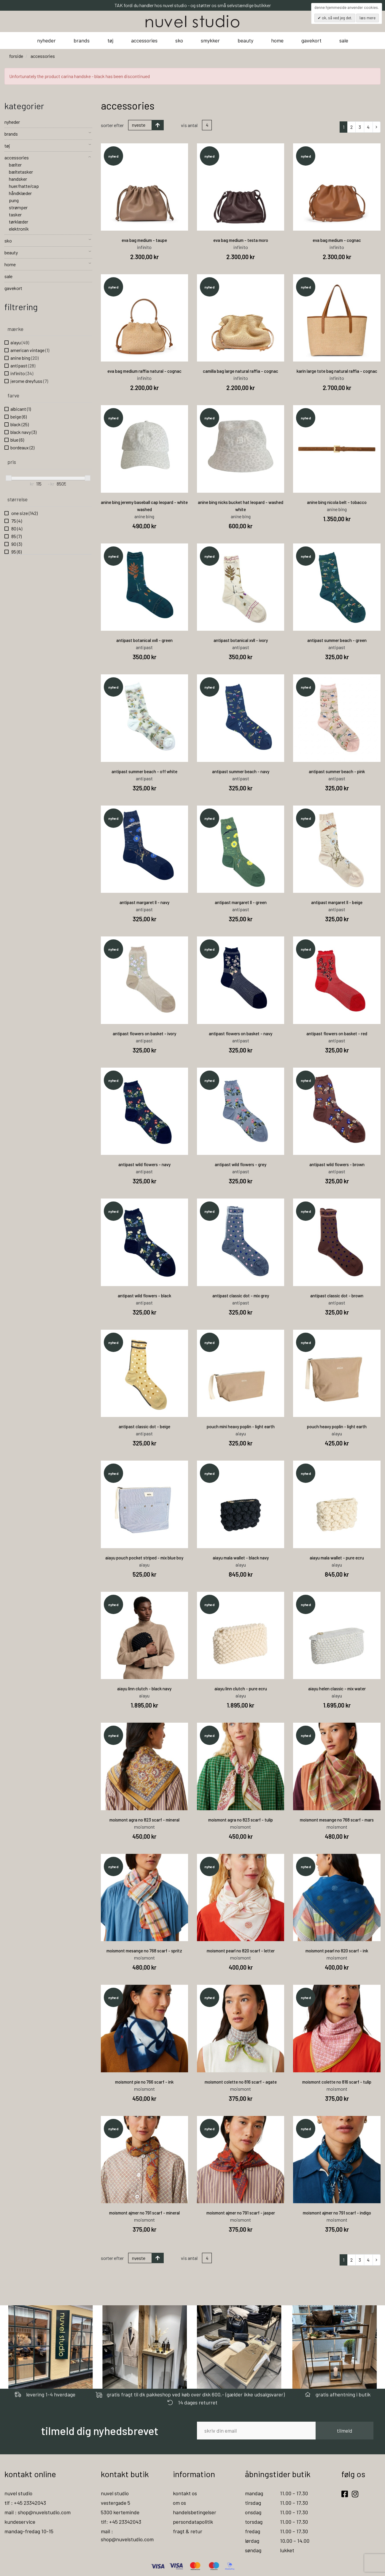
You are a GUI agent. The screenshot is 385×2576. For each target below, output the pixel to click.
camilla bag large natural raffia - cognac (240, 371)
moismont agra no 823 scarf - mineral (144, 1819)
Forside (16, 56)
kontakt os (185, 2493)
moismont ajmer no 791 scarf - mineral (144, 2212)
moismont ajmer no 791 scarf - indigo (337, 2212)
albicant (20, 409)
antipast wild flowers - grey (240, 1164)
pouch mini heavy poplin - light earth (241, 1426)
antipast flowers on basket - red (336, 1033)
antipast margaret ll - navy (144, 902)
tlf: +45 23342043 (121, 2521)
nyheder (46, 40)
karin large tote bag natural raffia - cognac (337, 371)
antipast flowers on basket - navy (240, 1033)
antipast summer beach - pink (337, 771)
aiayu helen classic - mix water (337, 1688)
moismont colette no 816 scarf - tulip (336, 2081)
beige (18, 416)
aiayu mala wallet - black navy (241, 1557)
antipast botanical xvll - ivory (241, 640)
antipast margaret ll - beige (336, 902)
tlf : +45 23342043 (25, 2502)
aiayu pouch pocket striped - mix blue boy (144, 1557)
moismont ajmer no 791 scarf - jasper (240, 2212)
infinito (21, 373)
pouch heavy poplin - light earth (337, 1426)
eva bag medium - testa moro (240, 240)
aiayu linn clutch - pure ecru (240, 1688)
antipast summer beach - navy (240, 771)
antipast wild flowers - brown (337, 1164)
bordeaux (22, 447)
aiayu (19, 342)
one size (24, 513)
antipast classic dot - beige (144, 1426)
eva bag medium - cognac (337, 240)
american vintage (29, 350)
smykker (210, 40)
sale (343, 40)
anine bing (24, 358)
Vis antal (189, 125)
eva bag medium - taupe (144, 240)
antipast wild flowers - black (144, 1295)
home (277, 40)
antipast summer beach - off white (144, 771)
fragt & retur (187, 2531)
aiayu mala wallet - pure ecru (337, 1557)
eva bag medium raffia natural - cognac (144, 371)
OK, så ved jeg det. (336, 17)
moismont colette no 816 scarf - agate (241, 2081)
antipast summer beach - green (337, 640)
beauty (245, 40)
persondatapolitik (193, 2521)
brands (82, 40)
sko (179, 40)
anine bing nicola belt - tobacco (337, 502)
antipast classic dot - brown (336, 1295)
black (19, 424)
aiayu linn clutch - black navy (144, 1688)
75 (16, 521)
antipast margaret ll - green (241, 902)
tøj (110, 40)
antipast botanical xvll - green (144, 640)
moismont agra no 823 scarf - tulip (240, 1819)
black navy (23, 432)
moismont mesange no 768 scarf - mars (337, 1819)
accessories (144, 40)
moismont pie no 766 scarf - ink (144, 2081)
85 (16, 536)
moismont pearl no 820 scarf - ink (337, 1950)
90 (16, 544)
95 (16, 551)
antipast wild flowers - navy (144, 1164)
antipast (22, 365)
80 (16, 528)
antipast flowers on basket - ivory (144, 1033)
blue (17, 440)
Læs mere (367, 17)
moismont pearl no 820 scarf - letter (241, 1950)
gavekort (311, 40)
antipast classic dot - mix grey (240, 1295)
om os (179, 2502)
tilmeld (344, 2431)
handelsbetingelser (194, 2512)
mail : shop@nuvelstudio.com (37, 2512)
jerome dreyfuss (29, 381)
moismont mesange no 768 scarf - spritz (144, 1950)
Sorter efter (112, 125)
